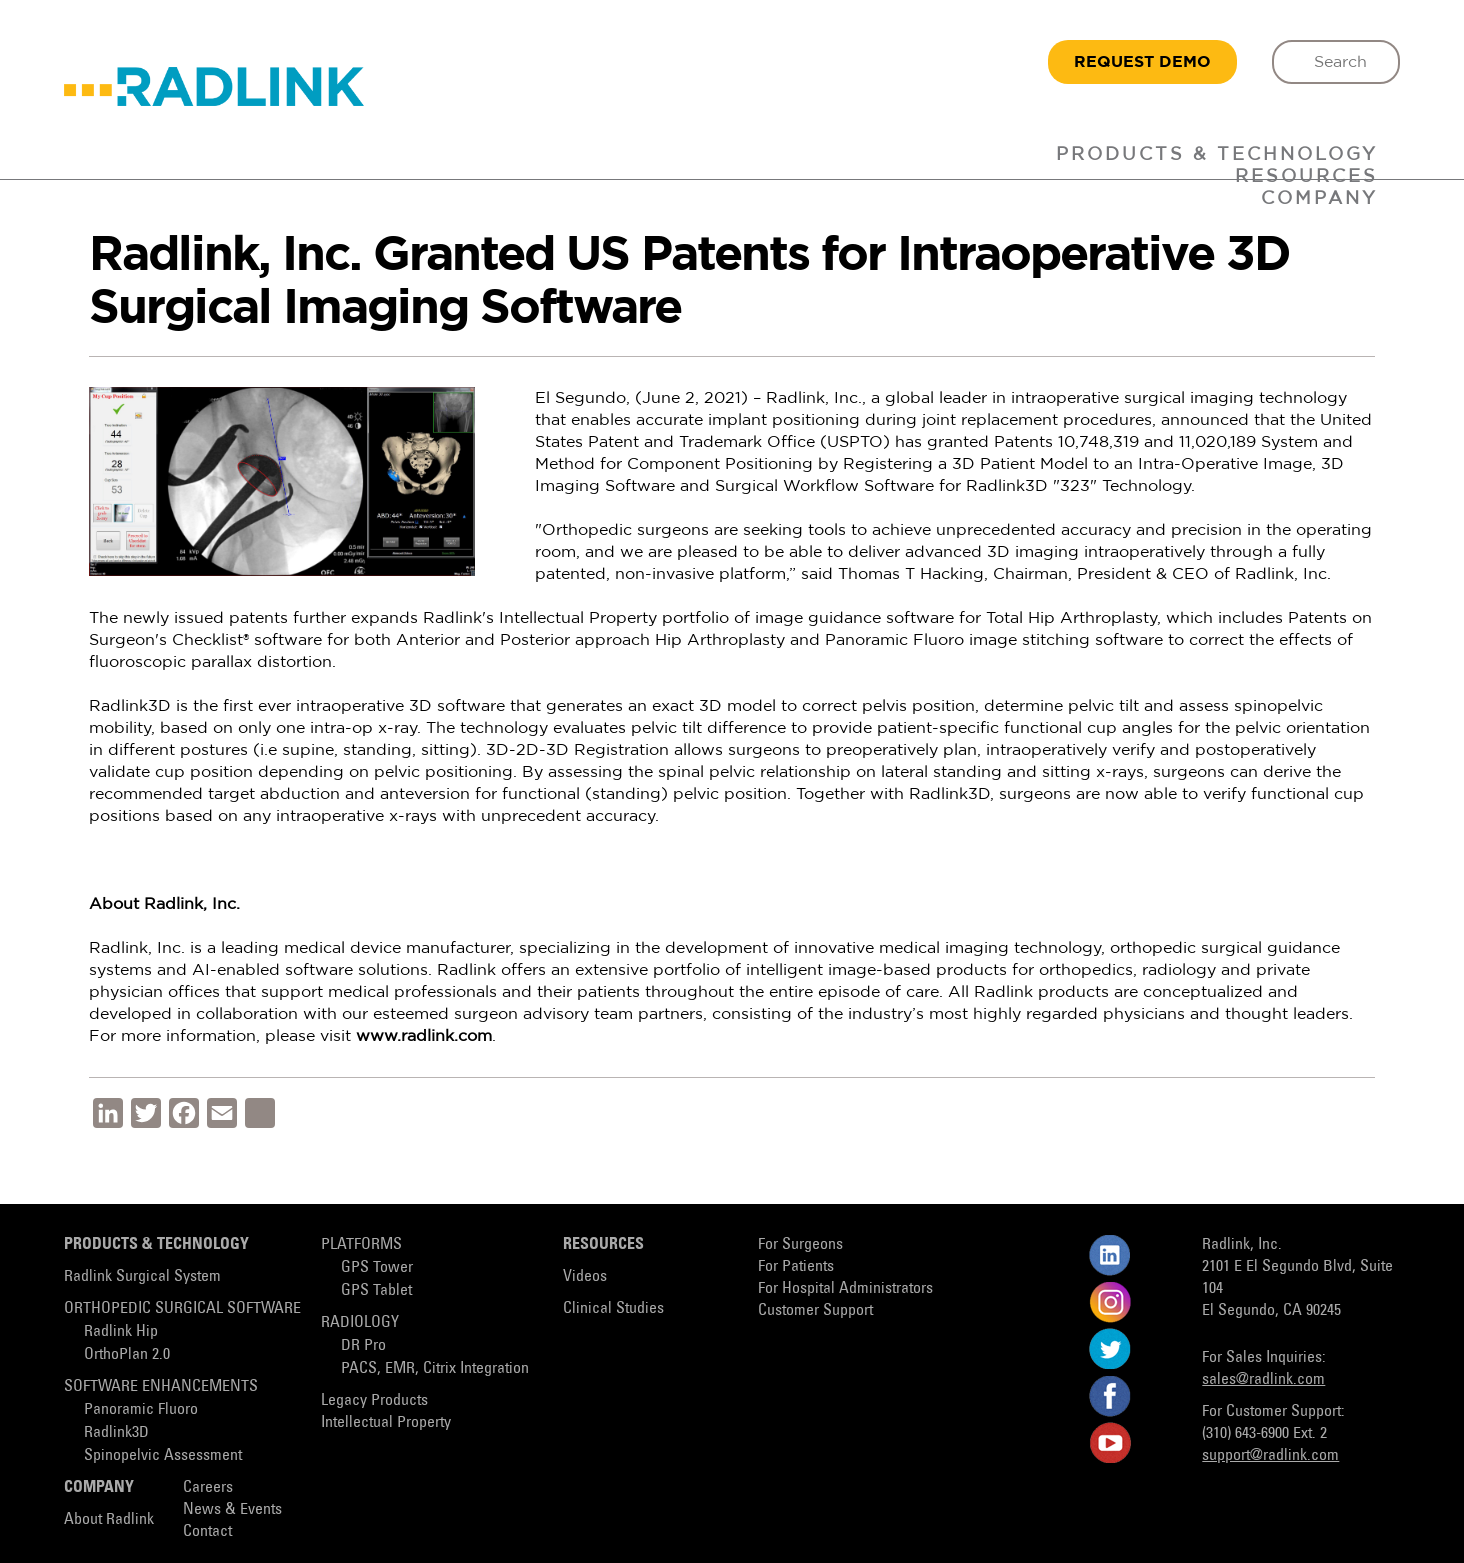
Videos (585, 1276)
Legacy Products (374, 1400)
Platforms (361, 1244)
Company (1319, 199)
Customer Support (815, 1310)
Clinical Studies (613, 1308)
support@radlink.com (1270, 1455)
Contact (207, 1531)
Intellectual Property (386, 1422)
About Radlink (109, 1519)
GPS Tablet (376, 1290)
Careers (208, 1487)
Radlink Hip (121, 1331)
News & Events (232, 1509)
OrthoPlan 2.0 (127, 1354)
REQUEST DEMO (1142, 62)
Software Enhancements (161, 1386)
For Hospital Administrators (845, 1288)
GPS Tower (377, 1267)
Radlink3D (116, 1432)
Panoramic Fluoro (141, 1409)
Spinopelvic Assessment (163, 1455)
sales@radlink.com (1263, 1379)
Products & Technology (1217, 155)
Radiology (360, 1322)
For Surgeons (800, 1244)
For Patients (796, 1266)
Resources (603, 1244)
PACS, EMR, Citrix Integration (435, 1368)
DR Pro (363, 1345)
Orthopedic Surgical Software (182, 1308)
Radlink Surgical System (142, 1276)
